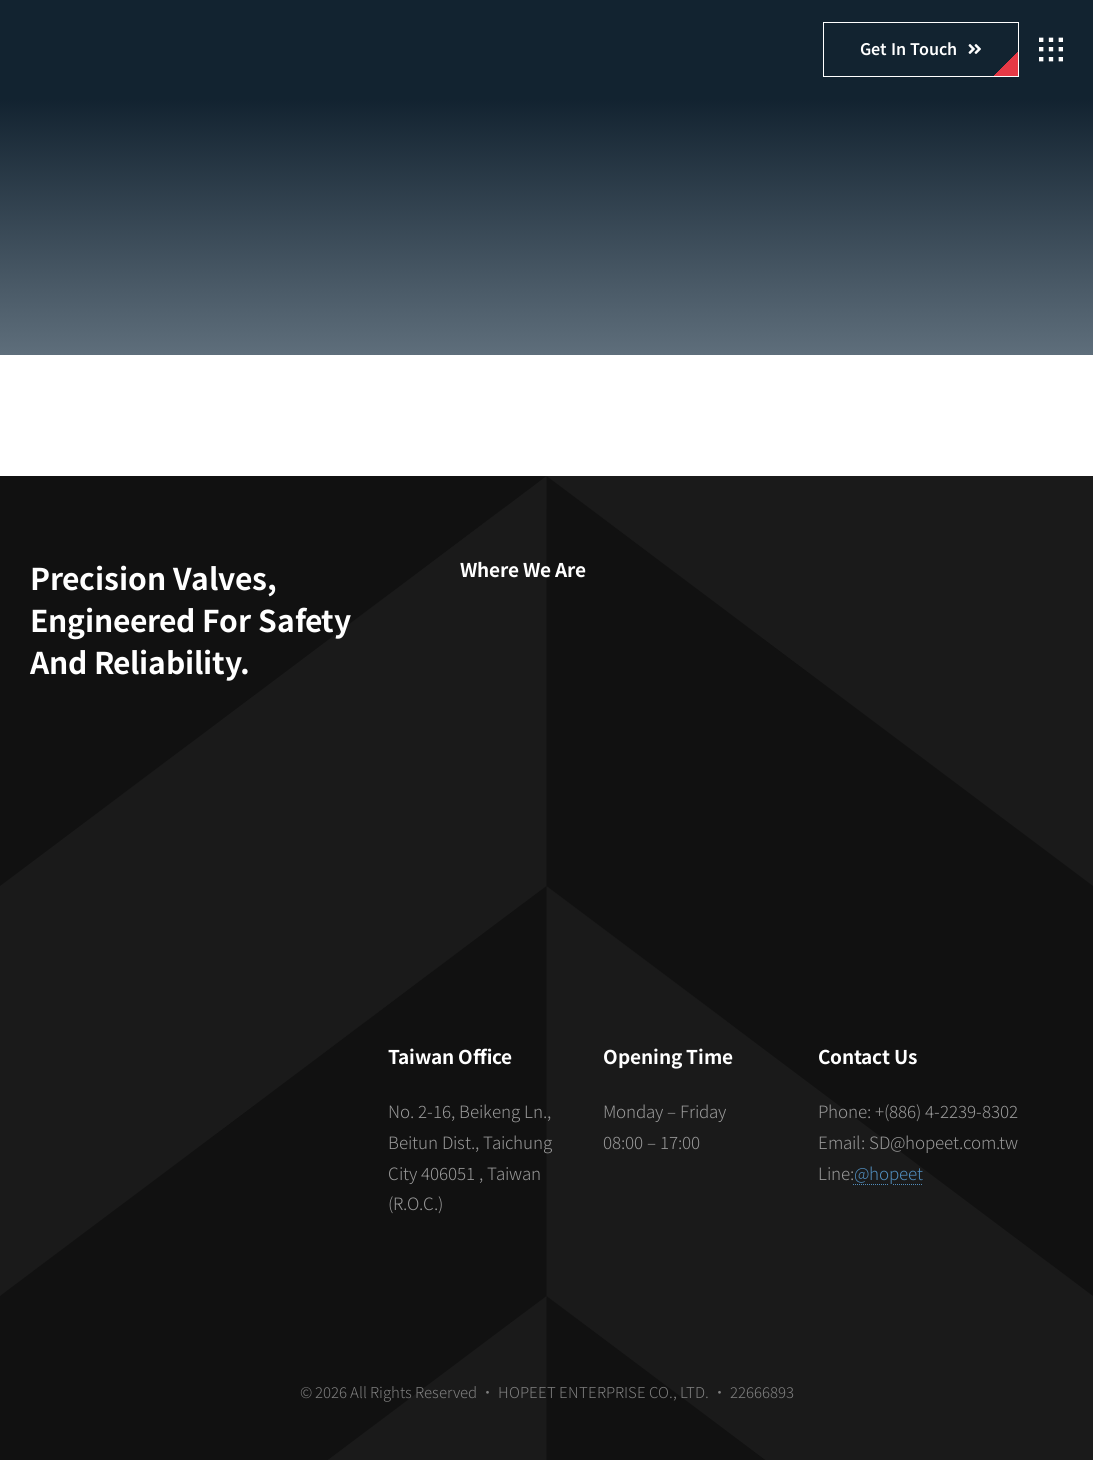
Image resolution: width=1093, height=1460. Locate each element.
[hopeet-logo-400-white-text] (145, 37)
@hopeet (888, 1172)
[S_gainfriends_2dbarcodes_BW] (188, 1127)
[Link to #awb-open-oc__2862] (1051, 50)
